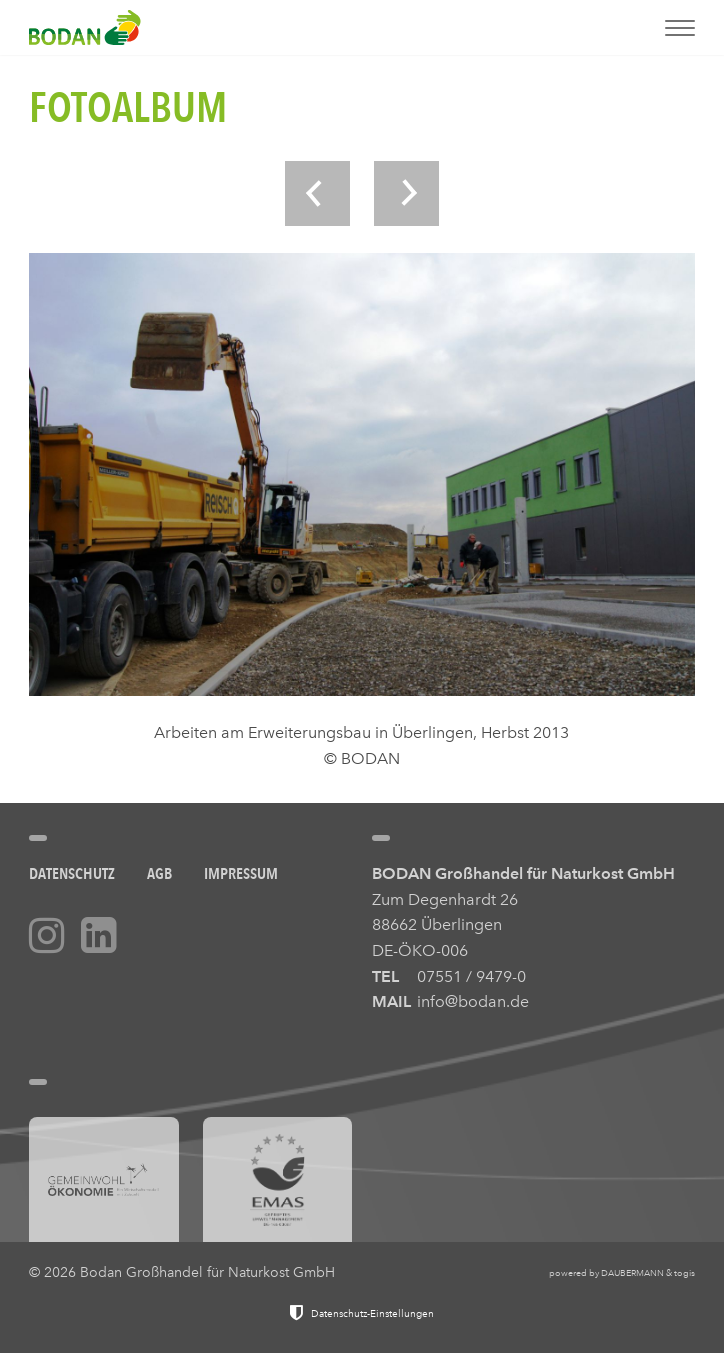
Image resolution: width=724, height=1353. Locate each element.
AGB (159, 873)
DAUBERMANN (632, 1273)
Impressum (241, 873)
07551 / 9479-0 (471, 976)
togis (684, 1273)
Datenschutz (72, 873)
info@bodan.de (473, 1001)
